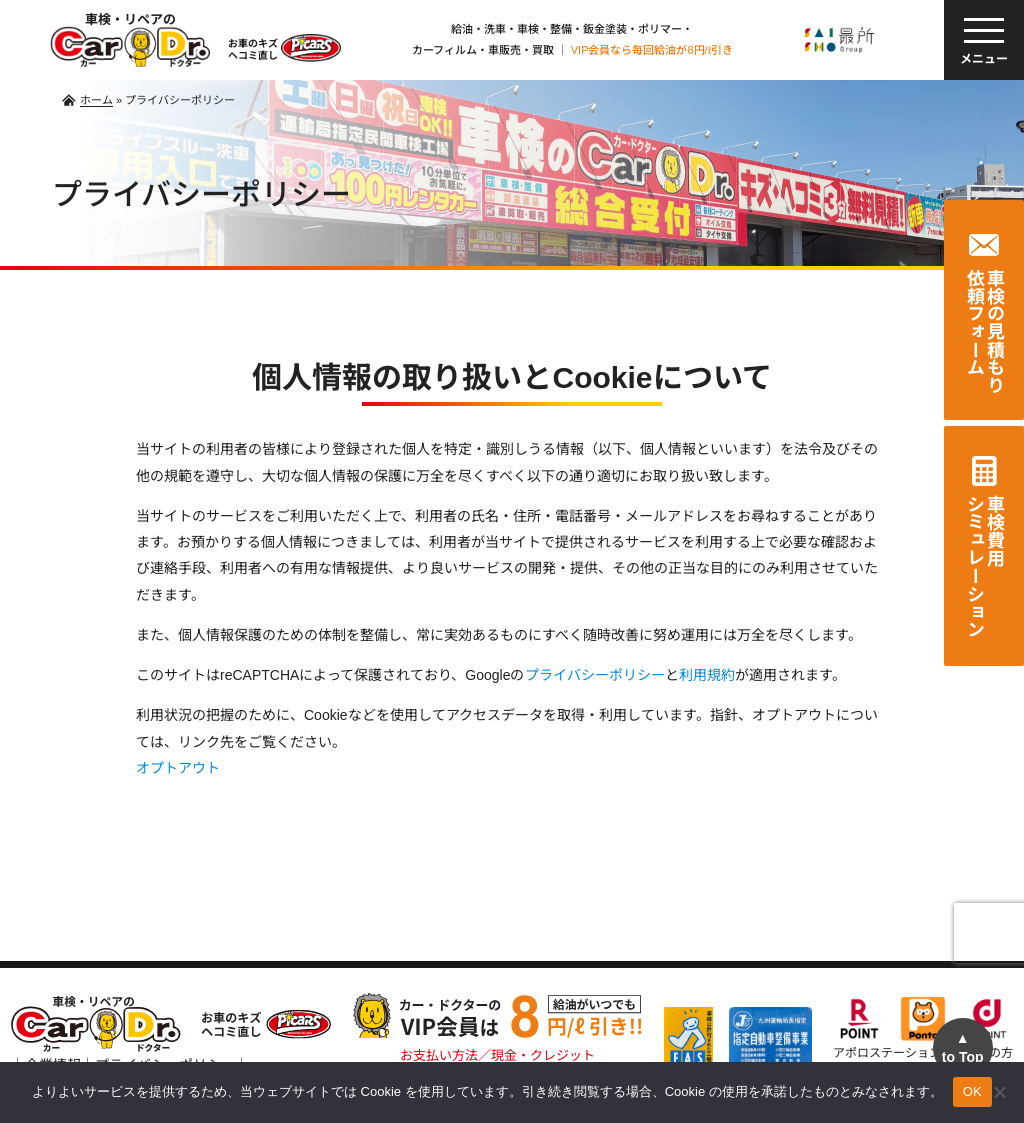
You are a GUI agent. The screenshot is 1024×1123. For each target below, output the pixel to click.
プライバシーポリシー (595, 675)
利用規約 (707, 675)
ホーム (96, 100)
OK (972, 1091)
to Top (963, 1047)
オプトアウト (178, 768)
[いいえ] (999, 1092)
